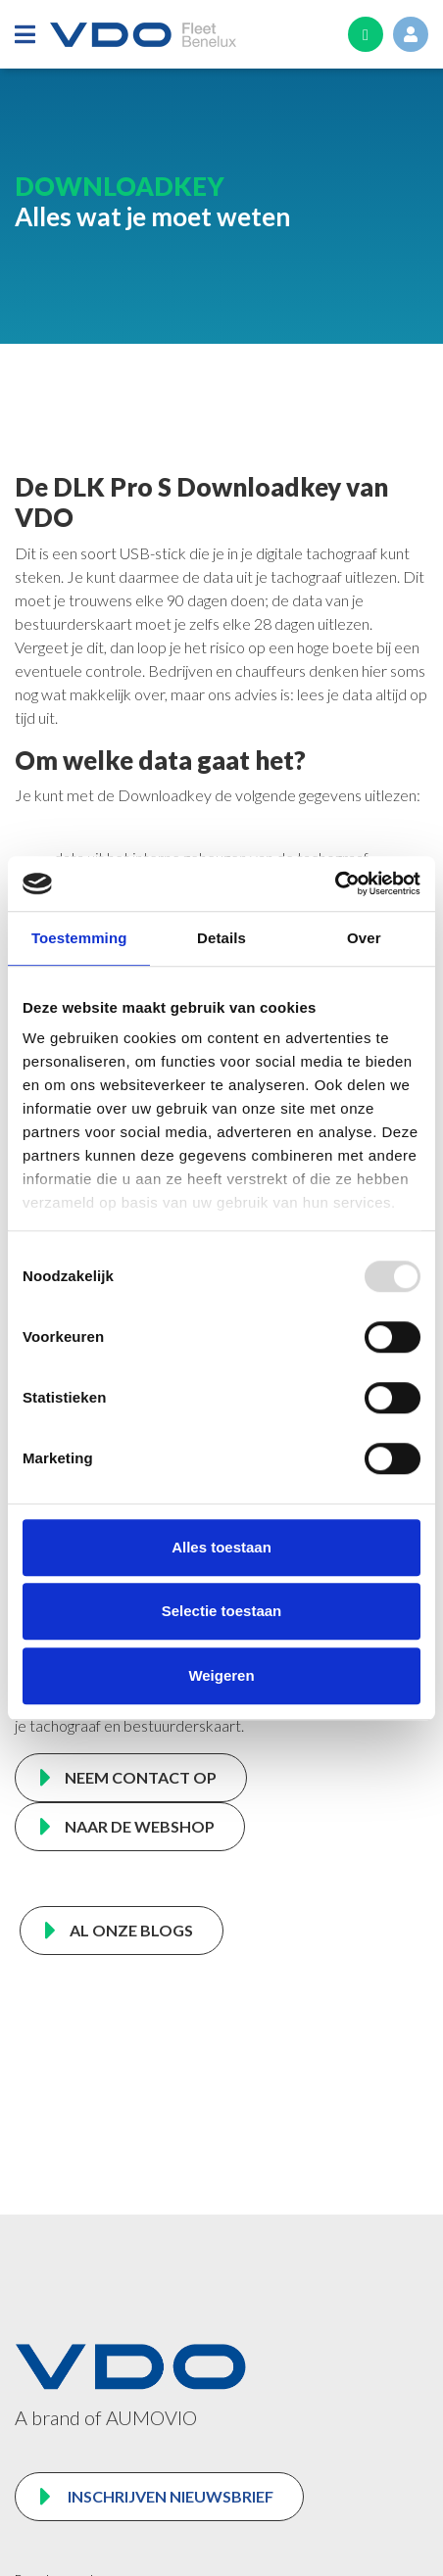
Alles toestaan (221, 1547)
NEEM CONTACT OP (141, 1777)
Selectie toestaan (222, 1610)
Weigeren (221, 1675)
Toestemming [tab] (79, 938)
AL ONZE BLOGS (131, 1930)
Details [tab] (221, 938)
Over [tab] (364, 938)
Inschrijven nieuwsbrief (169, 2496)
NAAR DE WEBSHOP (140, 1826)
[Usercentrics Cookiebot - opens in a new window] (334, 883)
